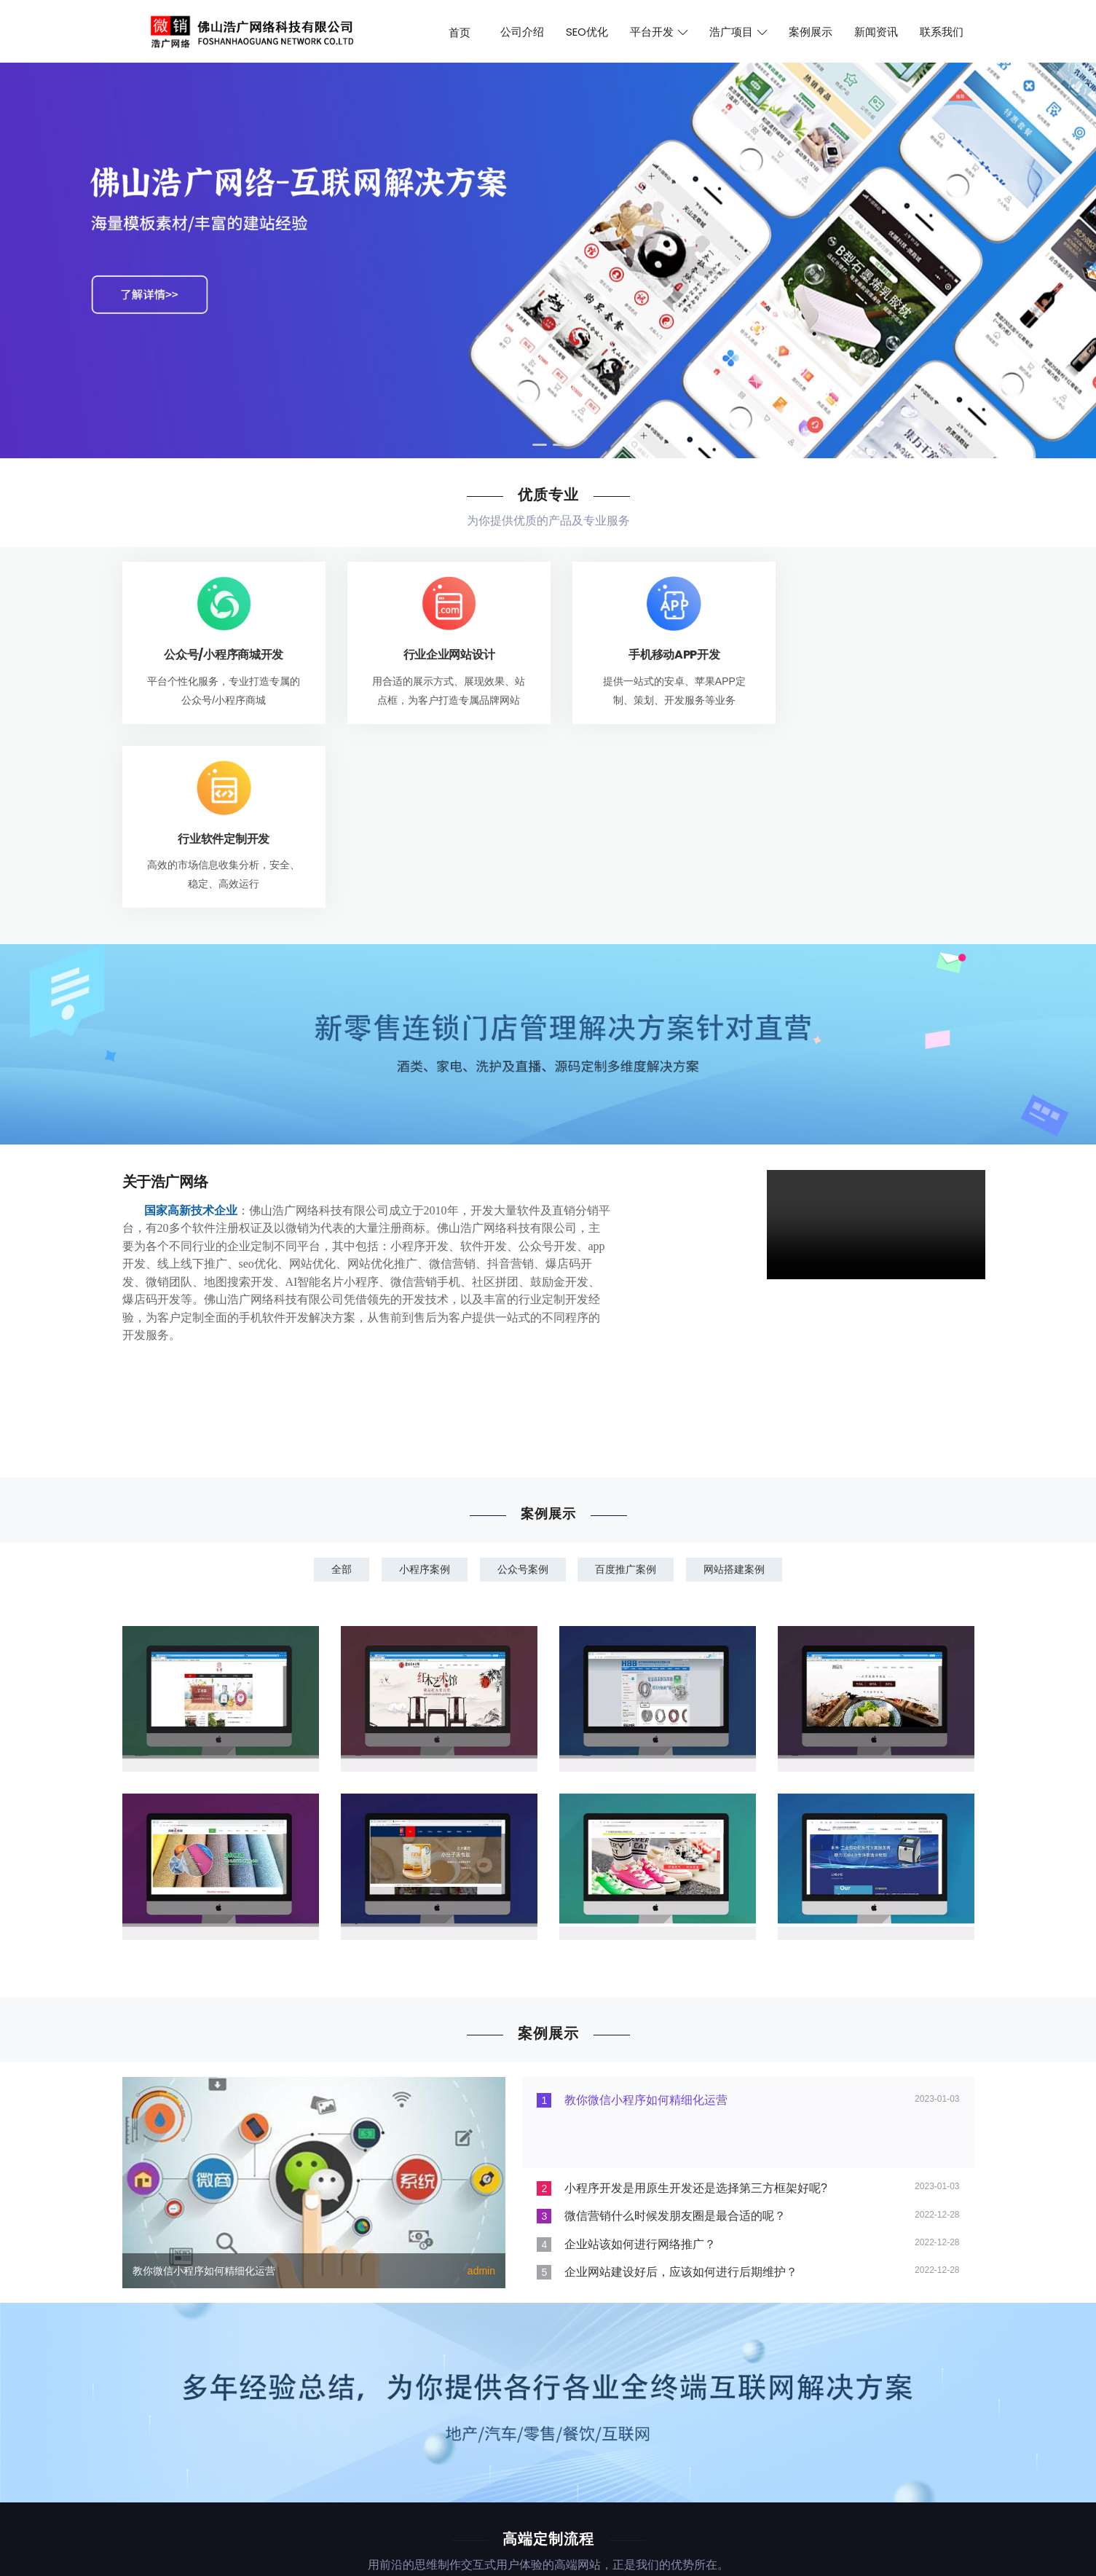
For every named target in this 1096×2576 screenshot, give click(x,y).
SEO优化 (587, 32)
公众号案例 (522, 1385)
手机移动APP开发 (657, 654)
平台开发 (658, 32)
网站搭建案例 (738, 1385)
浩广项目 (738, 32)
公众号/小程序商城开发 (220, 654)
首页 (459, 32)
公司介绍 (522, 32)
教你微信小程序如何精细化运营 (204, 2086)
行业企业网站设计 (438, 654)
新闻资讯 (876, 32)
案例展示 (810, 32)
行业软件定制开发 (875, 654)
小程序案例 (422, 1385)
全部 (337, 1385)
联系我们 (941, 32)
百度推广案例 (627, 1385)
